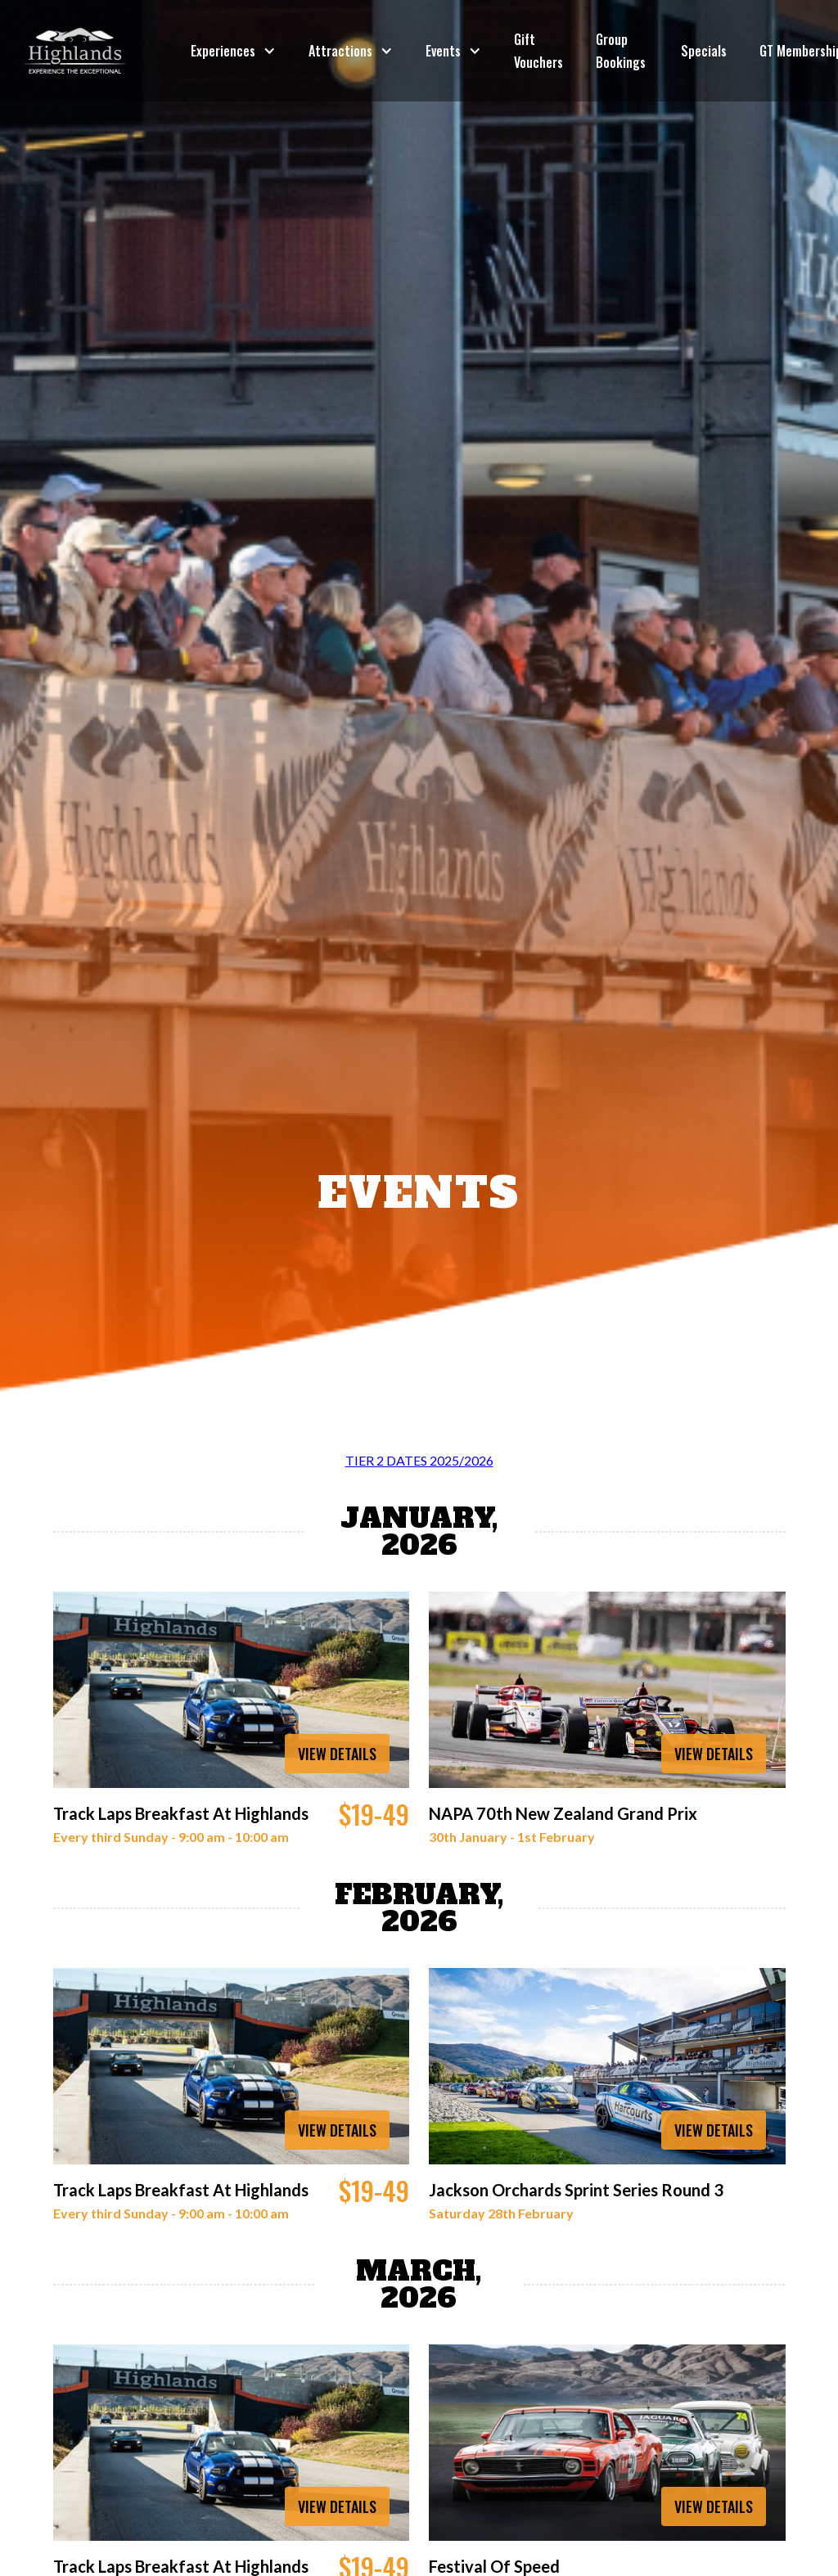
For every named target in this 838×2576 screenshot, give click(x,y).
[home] (75, 50)
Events (443, 51)
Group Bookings (621, 50)
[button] (233, 50)
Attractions (340, 51)
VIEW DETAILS (337, 1753)
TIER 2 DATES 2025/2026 (419, 1460)
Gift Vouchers (538, 50)
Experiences (223, 51)
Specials (704, 51)
